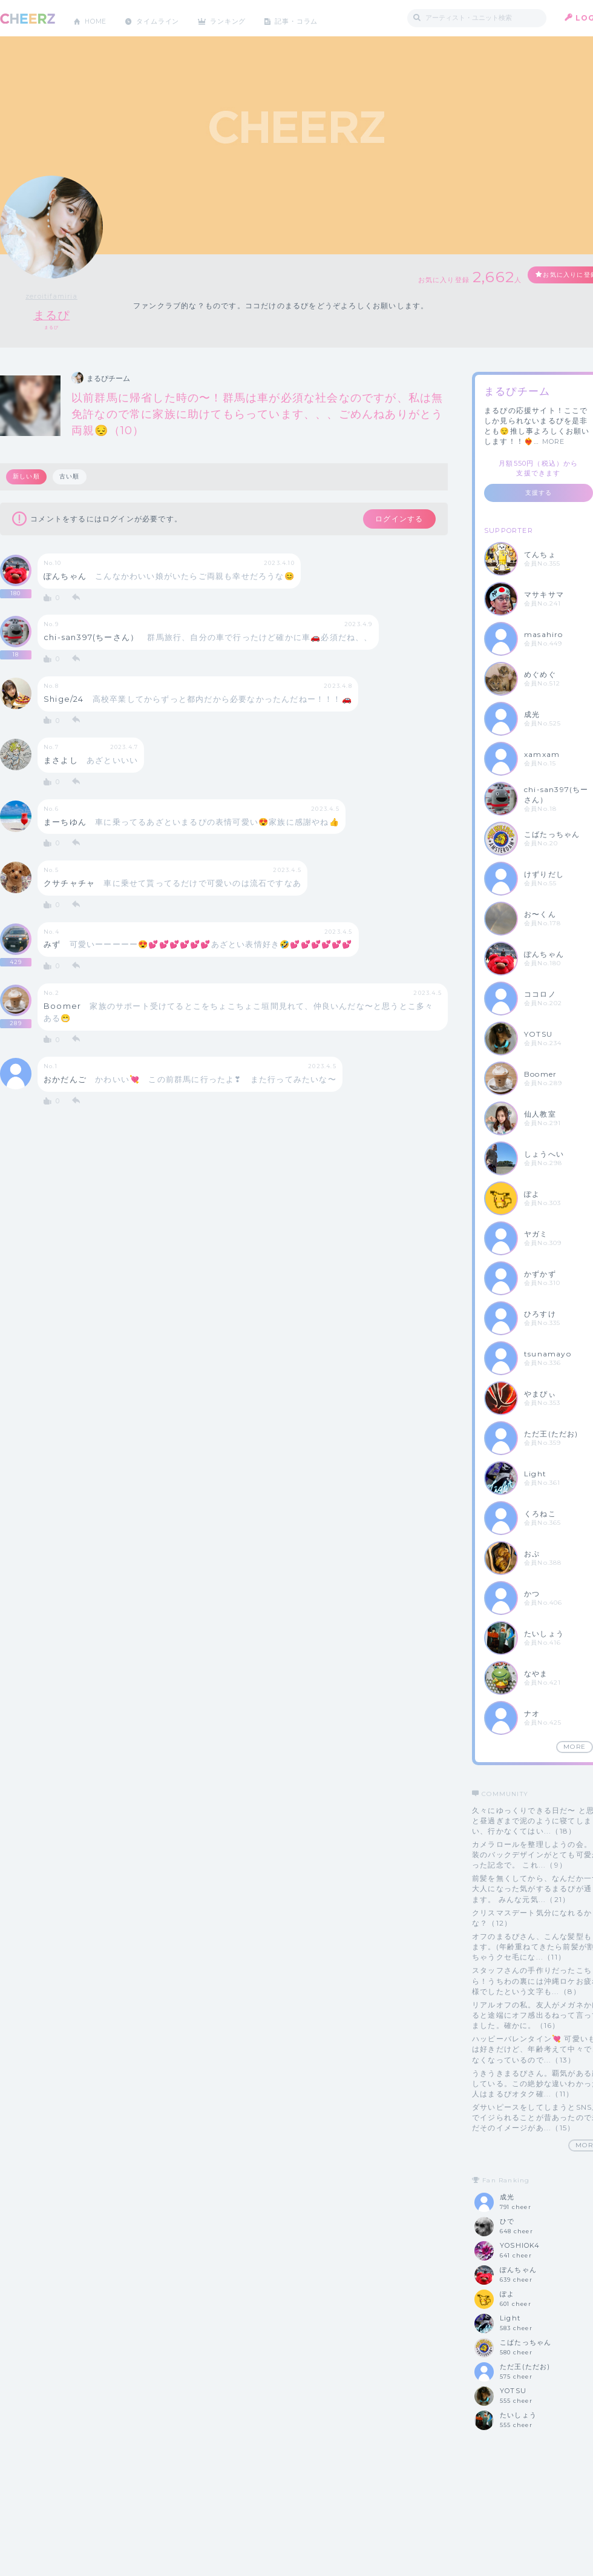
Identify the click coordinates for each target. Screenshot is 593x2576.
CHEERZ (27, 18)
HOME (98, 17)
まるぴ (52, 314)
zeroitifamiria (51, 296)
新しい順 (27, 477)
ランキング (243, 17)
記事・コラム (316, 17)
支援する (538, 493)
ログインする (392, 520)
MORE (553, 442)
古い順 (71, 477)
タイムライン (166, 17)
